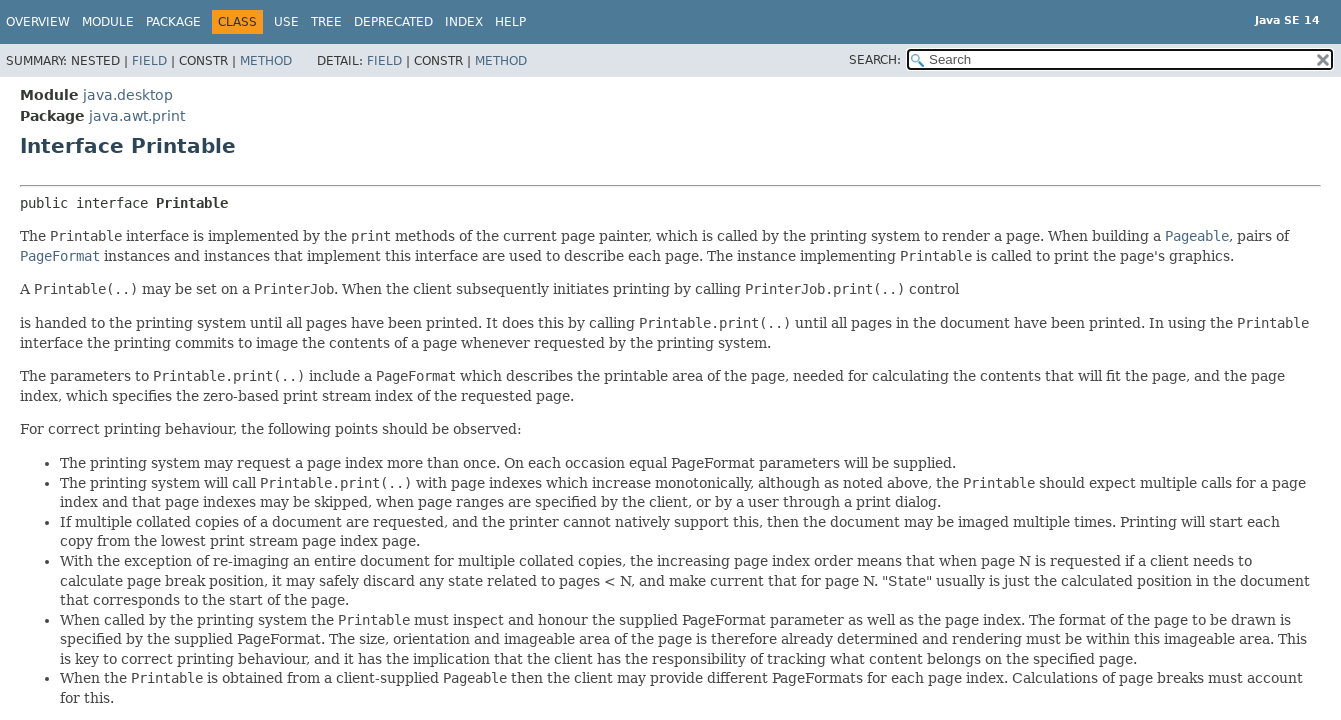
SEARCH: (875, 60)
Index (464, 22)
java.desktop (128, 95)
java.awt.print (137, 116)
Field (149, 61)
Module (108, 22)
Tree (326, 22)
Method (266, 61)
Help (510, 22)
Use (286, 22)
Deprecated (393, 22)
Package (173, 22)
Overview (38, 22)
